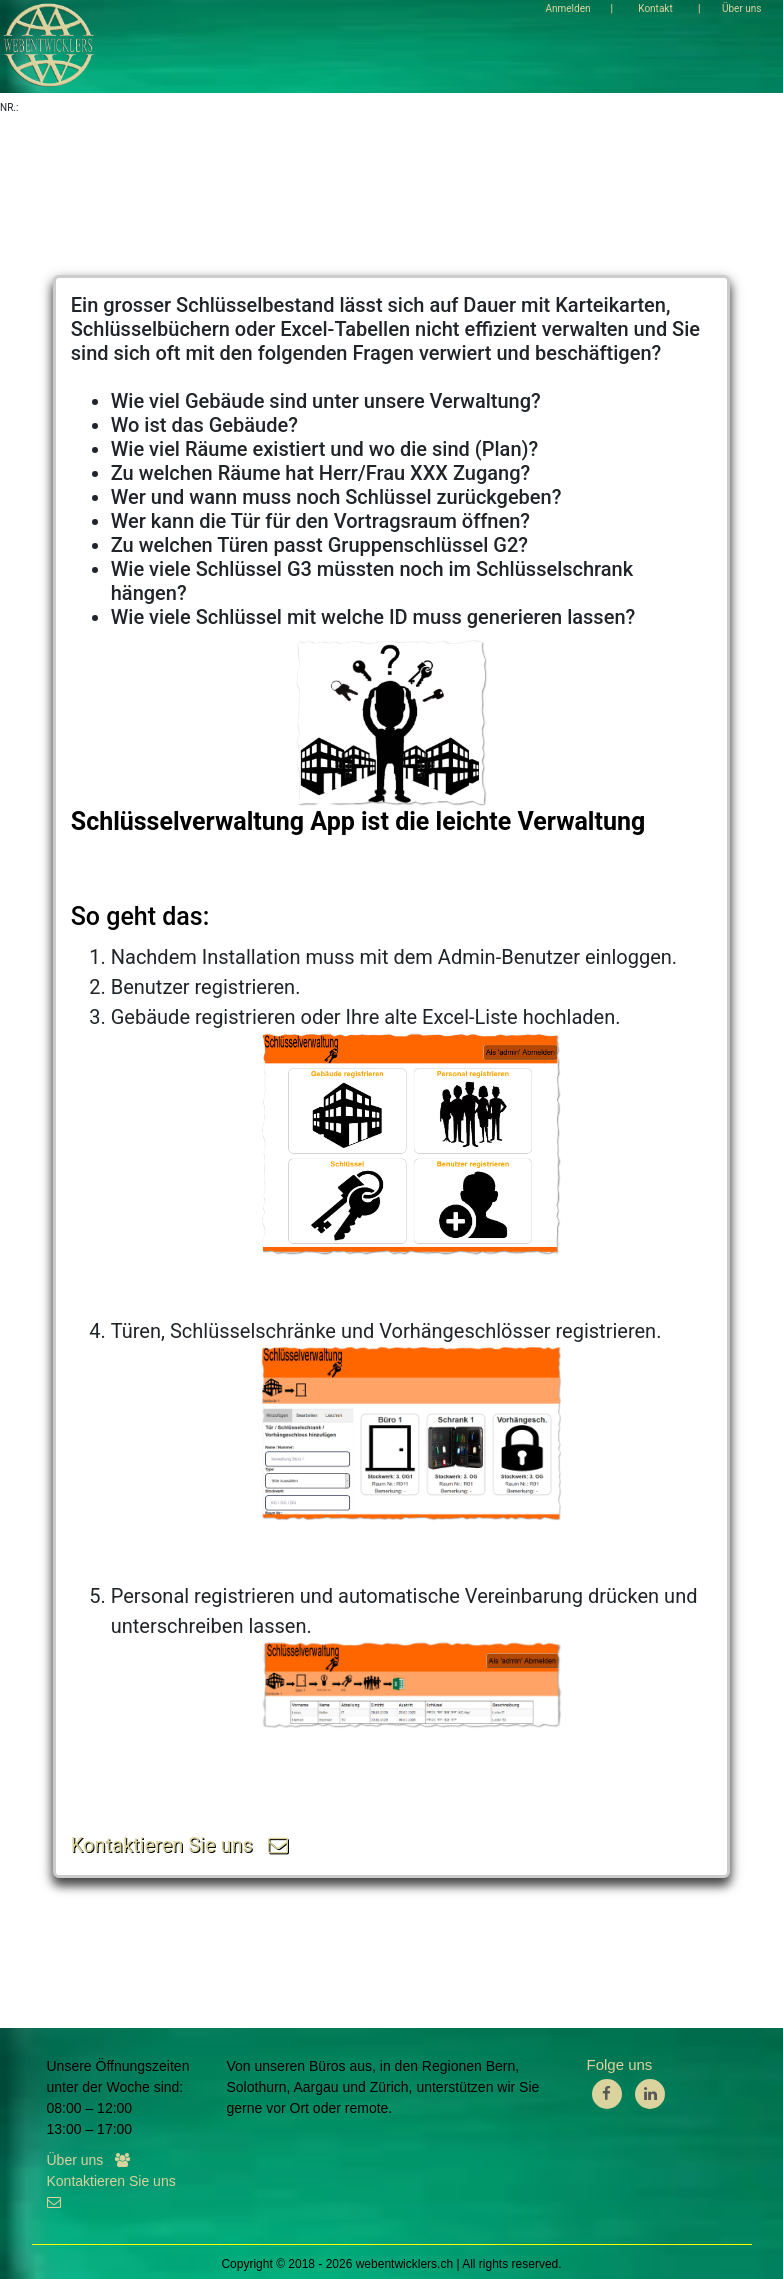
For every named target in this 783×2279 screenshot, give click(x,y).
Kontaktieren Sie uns (179, 1845)
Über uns (88, 2160)
